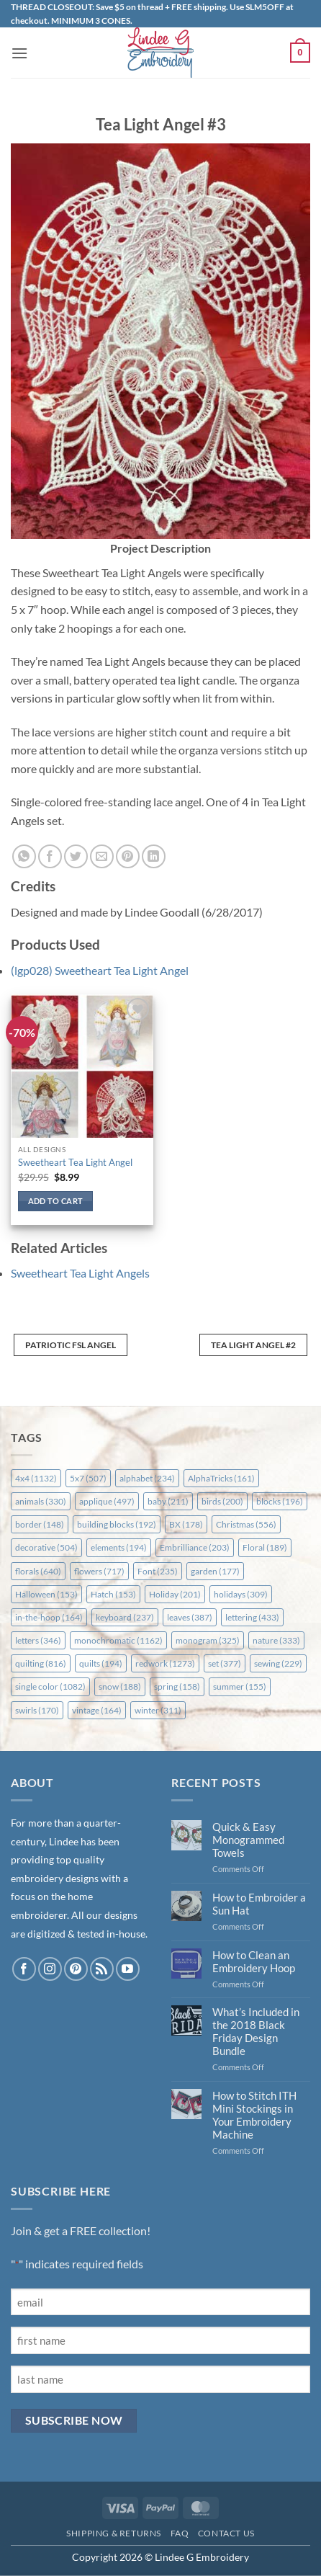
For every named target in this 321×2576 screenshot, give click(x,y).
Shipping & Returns (113, 2533)
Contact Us (226, 2533)
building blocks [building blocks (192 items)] (116, 1524)
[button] (19, 53)
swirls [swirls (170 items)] (37, 1710)
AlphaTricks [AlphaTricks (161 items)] (221, 1478)
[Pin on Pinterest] (128, 856)
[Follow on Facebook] (24, 1969)
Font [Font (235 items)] (157, 1571)
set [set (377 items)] (224, 1663)
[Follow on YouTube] (128, 1969)
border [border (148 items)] (39, 1524)
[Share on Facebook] (50, 856)
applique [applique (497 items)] (107, 1501)
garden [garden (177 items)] (215, 1571)
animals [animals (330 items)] (40, 1501)
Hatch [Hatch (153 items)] (113, 1594)
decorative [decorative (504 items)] (46, 1547)
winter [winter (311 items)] (158, 1710)
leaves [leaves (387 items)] (189, 1617)
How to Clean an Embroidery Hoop (253, 1961)
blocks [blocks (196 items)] (279, 1501)
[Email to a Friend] (102, 856)
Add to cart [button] (55, 1200)
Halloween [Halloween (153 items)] (46, 1594)
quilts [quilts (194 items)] (100, 1663)
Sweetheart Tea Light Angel (75, 1162)
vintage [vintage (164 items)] (97, 1710)
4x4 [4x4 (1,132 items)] (36, 1478)
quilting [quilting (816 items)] (40, 1663)
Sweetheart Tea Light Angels (80, 1273)
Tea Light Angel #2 (253, 1345)
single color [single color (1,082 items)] (50, 1686)
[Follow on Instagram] (50, 1969)
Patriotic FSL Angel (70, 1345)
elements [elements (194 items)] (119, 1547)
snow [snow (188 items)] (120, 1686)
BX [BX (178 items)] (186, 1524)
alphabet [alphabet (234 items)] (147, 1478)
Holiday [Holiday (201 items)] (175, 1594)
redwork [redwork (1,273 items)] (165, 1663)
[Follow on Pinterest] (76, 1969)
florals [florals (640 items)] (38, 1571)
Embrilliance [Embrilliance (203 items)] (195, 1547)
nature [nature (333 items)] (276, 1640)
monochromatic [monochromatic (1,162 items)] (118, 1640)
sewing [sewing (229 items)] (278, 1663)
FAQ (180, 2533)
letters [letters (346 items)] (38, 1640)
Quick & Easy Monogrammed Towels (248, 1839)
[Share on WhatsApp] (24, 856)
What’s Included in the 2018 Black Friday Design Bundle (255, 2031)
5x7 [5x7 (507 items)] (88, 1478)
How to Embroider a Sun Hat (259, 1904)
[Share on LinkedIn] (154, 856)
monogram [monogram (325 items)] (208, 1640)
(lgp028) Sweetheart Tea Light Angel (100, 970)
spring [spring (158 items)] (177, 1686)
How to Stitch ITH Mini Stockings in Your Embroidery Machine (254, 2115)
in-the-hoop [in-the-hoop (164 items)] (49, 1617)
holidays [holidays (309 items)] (241, 1594)
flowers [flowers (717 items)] (99, 1571)
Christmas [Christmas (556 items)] (246, 1524)
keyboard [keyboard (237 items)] (125, 1617)
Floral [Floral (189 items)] (265, 1547)
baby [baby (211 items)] (168, 1501)
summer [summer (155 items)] (239, 1686)
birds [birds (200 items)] (222, 1501)
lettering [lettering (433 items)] (252, 1617)
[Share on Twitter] (76, 856)
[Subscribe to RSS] (102, 1969)
